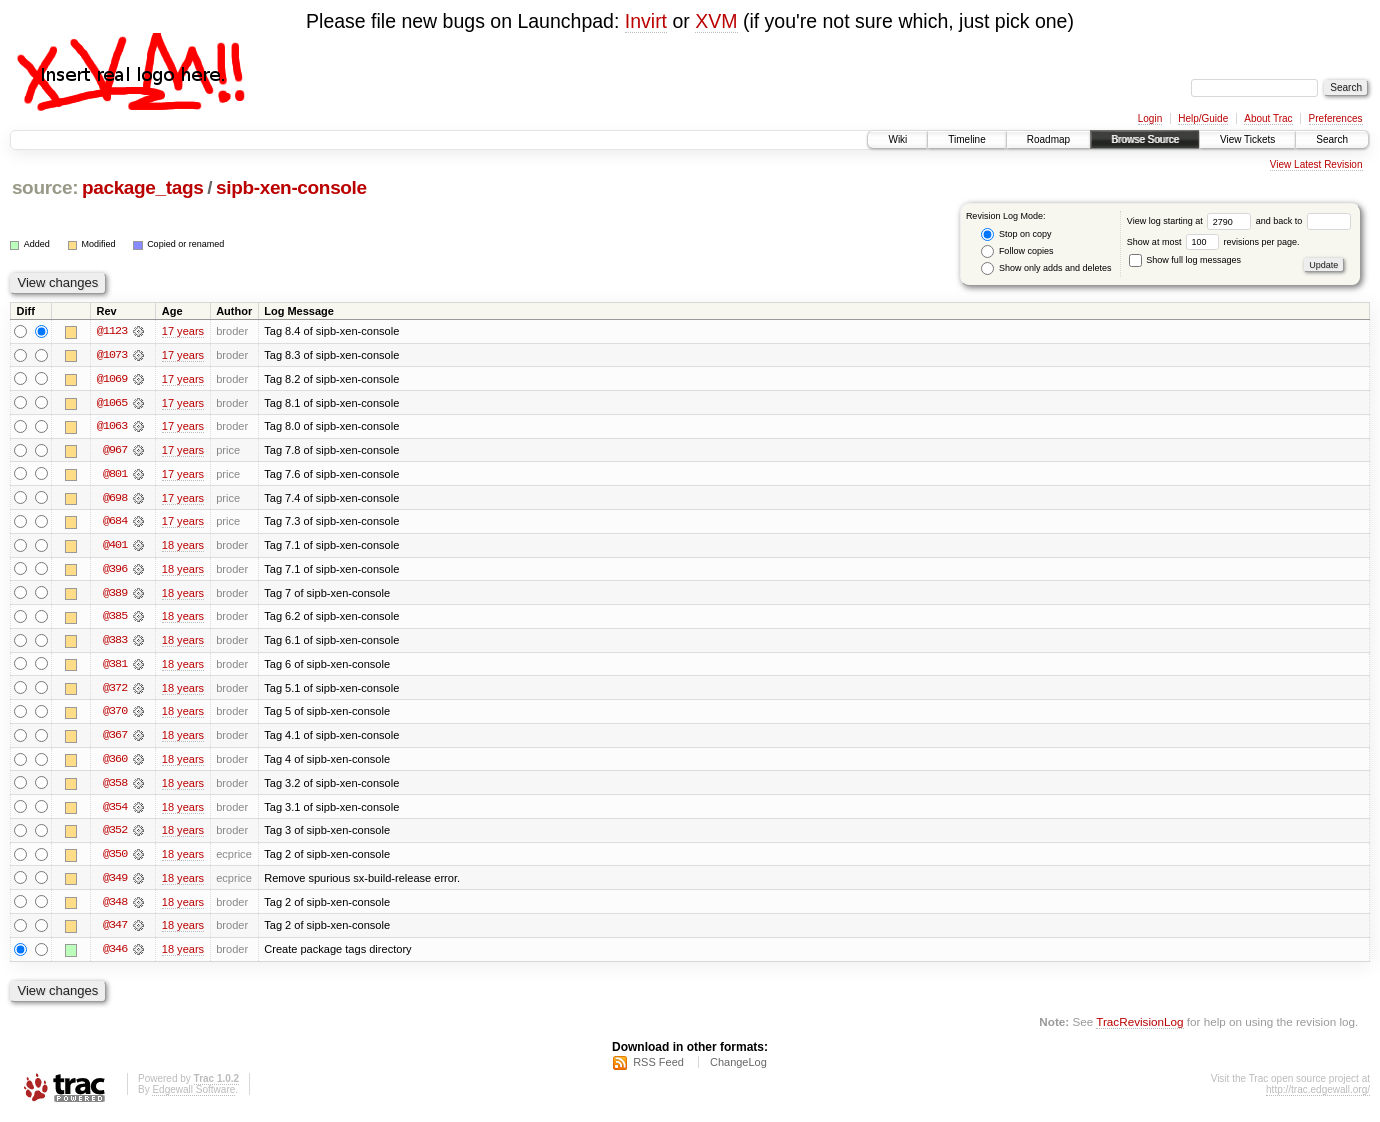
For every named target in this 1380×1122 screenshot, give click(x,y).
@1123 (112, 331)
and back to (1303, 221)
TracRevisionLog (1139, 1027)
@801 (115, 475)
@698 (115, 499)
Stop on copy (1016, 234)
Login (1150, 118)
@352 (115, 835)
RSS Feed (658, 1068)
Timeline (966, 139)
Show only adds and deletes (1046, 268)
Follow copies (1017, 251)
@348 (115, 907)
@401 (115, 547)
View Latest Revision (1316, 164)
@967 (115, 451)
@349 (115, 883)
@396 (115, 571)
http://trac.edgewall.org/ (1318, 1095)
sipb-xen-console (291, 187)
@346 (115, 955)
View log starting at (1191, 221)
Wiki (897, 139)
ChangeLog (738, 1068)
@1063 (112, 427)
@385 (115, 619)
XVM (716, 21)
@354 (115, 811)
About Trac (1268, 118)
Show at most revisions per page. (1213, 242)
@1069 (112, 379)
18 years (183, 547)
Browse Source (1145, 139)
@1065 (112, 403)
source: (45, 187)
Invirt (646, 21)
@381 (115, 667)
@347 (115, 931)
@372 (115, 691)
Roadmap (1048, 139)
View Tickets (1247, 139)
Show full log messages (1185, 260)
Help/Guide (1203, 118)
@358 (115, 787)
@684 (115, 523)
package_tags (143, 187)
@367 (115, 739)
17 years (183, 331)
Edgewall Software (193, 1095)
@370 (115, 715)
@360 (115, 763)
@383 (115, 643)
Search (1332, 139)
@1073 (112, 355)
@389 (115, 595)
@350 (115, 859)
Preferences (1336, 118)
